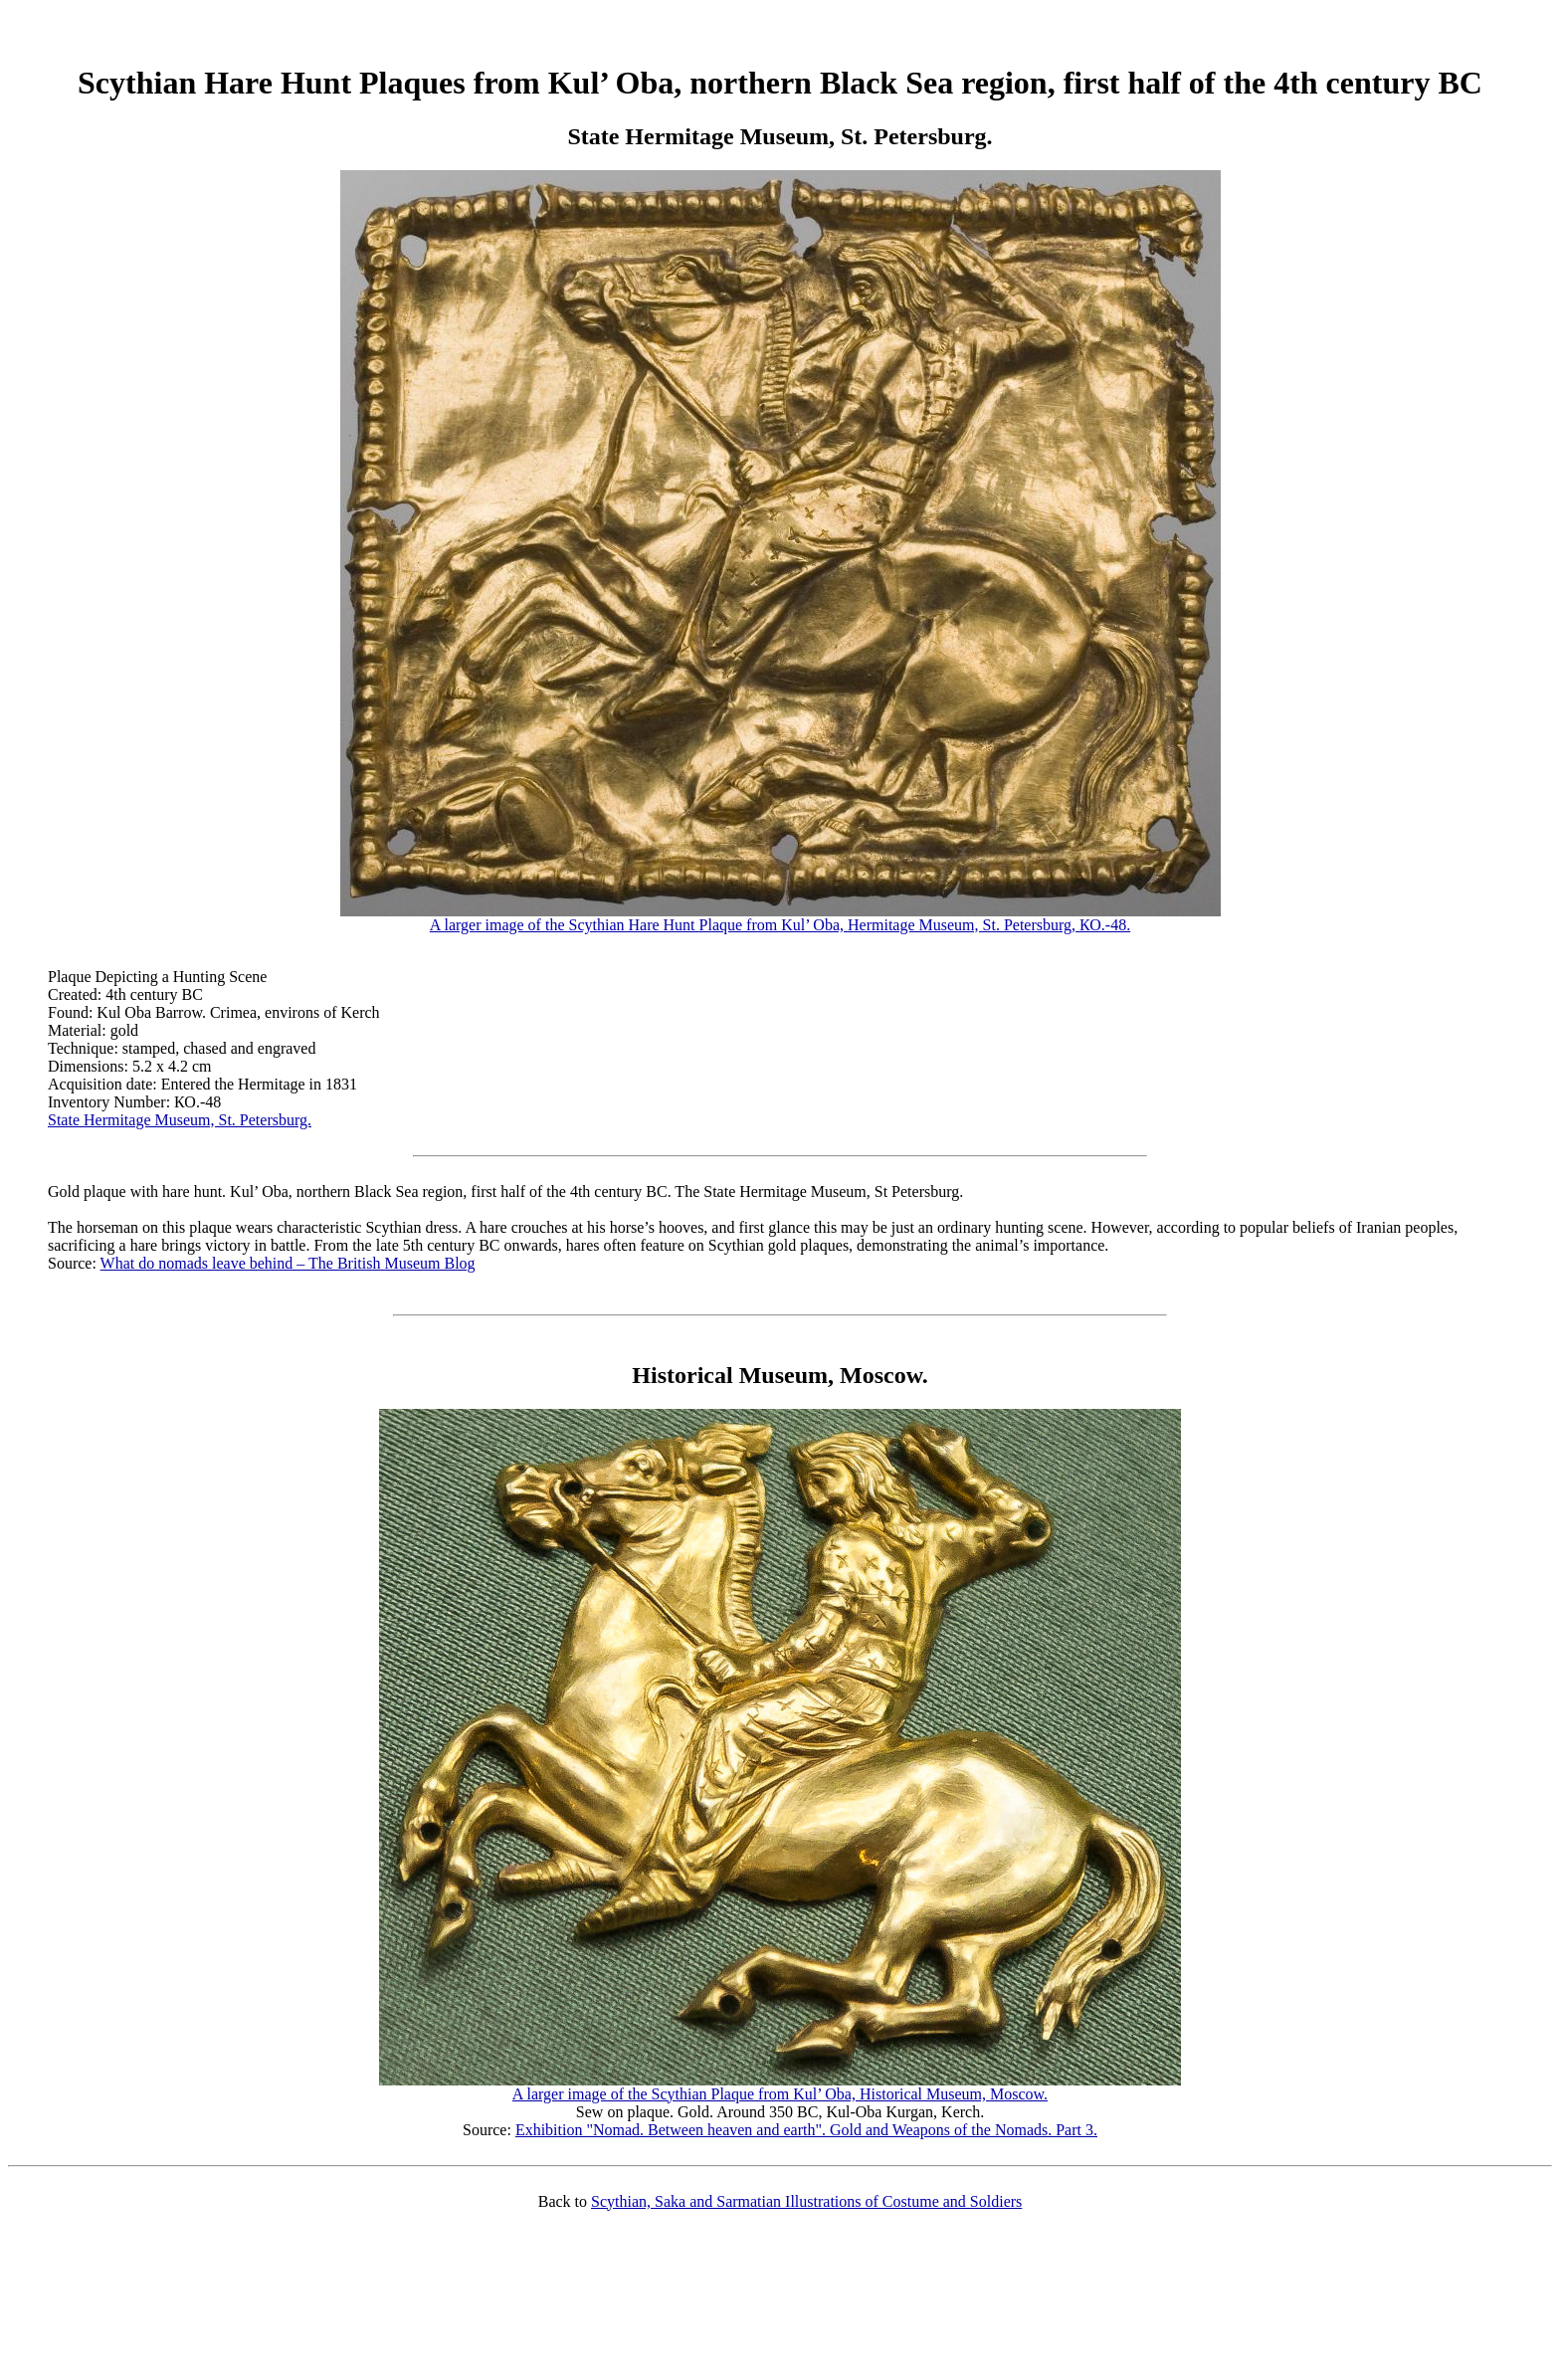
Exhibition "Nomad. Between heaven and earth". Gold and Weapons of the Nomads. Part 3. (806, 2129)
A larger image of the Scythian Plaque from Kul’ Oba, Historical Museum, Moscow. (780, 2087)
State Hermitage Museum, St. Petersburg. (179, 1119)
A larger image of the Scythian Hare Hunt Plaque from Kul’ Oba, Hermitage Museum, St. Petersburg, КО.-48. (780, 917)
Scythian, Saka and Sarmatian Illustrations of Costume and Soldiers (806, 2201)
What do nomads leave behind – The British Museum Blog (288, 1263)
